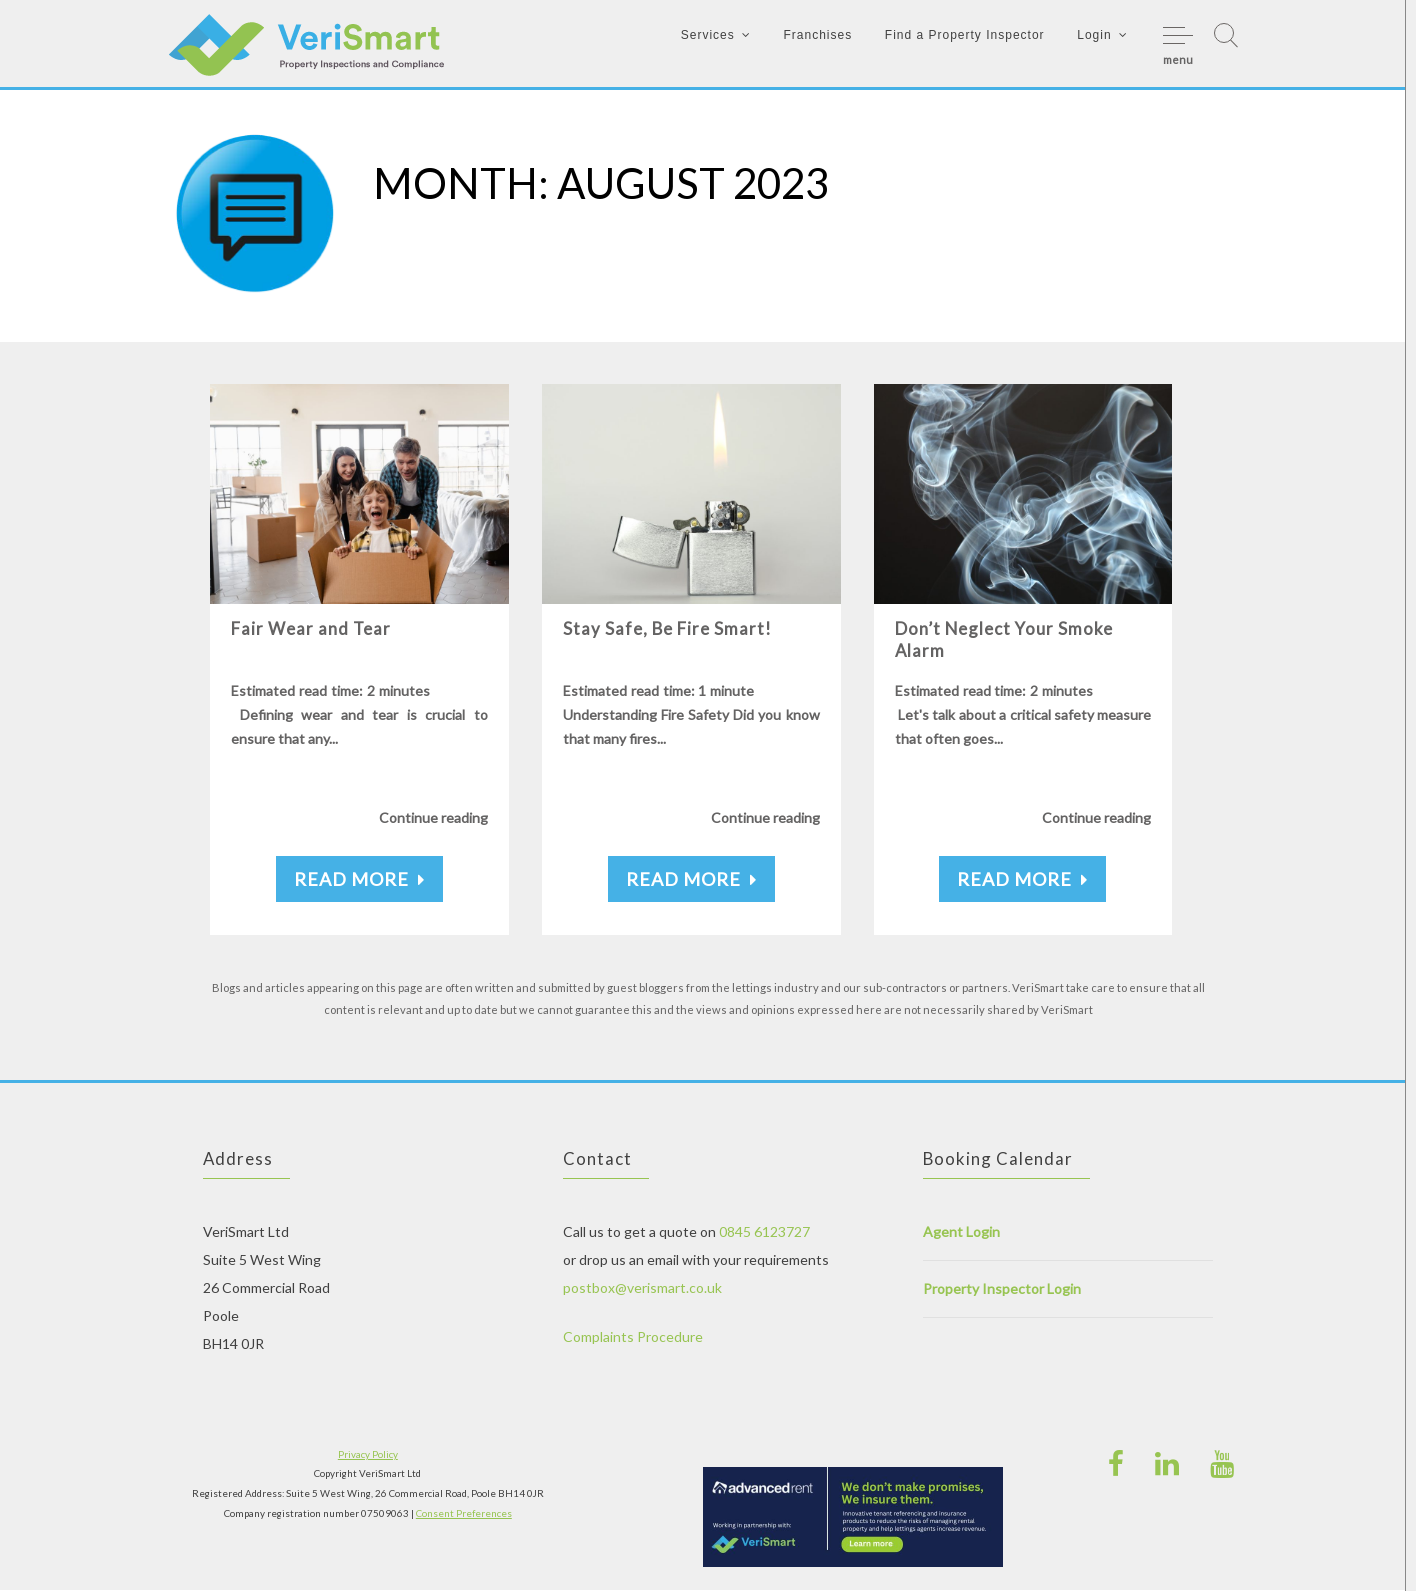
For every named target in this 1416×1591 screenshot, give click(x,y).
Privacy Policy (368, 1455)
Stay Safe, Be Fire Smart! (669, 629)
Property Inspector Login (1002, 1289)
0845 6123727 (764, 1232)
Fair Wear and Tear (311, 629)
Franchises (817, 35)
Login (1094, 35)
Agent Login (961, 1232)
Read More (359, 880)
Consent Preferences (464, 1513)
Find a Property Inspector (965, 35)
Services (708, 35)
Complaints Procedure (633, 1337)
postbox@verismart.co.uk (642, 1288)
